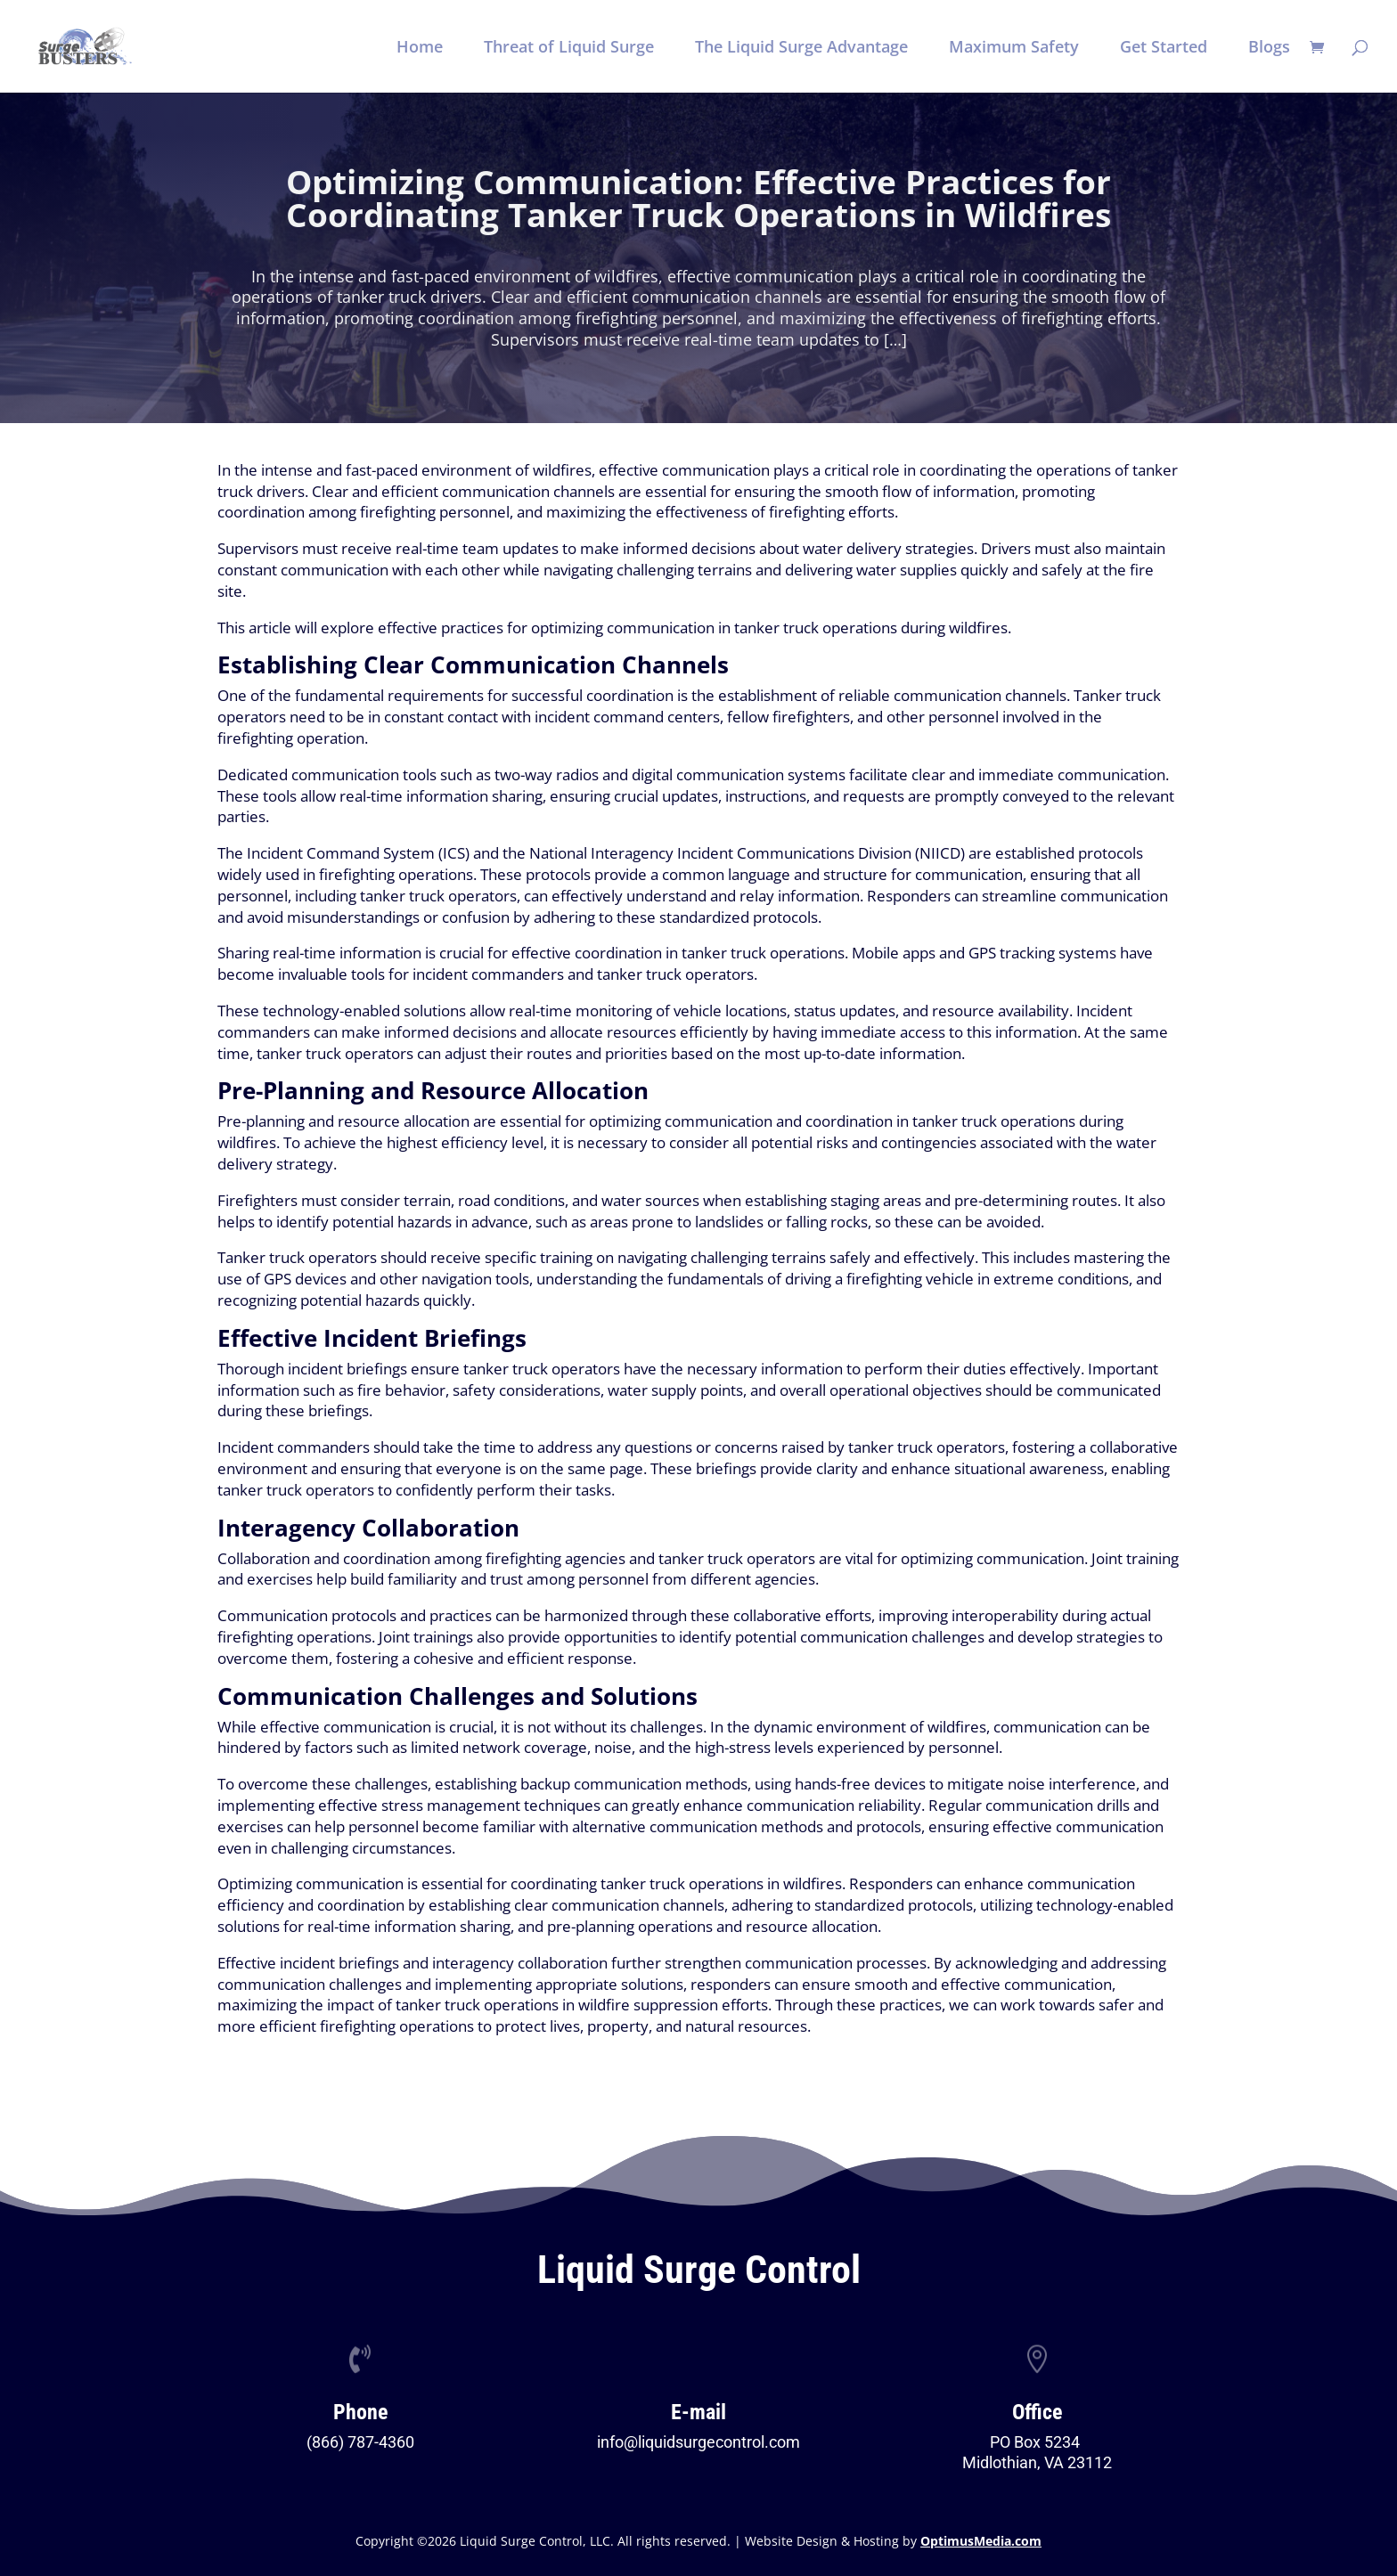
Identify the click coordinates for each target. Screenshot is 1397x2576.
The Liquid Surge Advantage (801, 48)
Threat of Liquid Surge (569, 48)
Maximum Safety (1014, 48)
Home (419, 48)
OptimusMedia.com (981, 2540)
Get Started (1163, 48)
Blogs (1269, 48)
